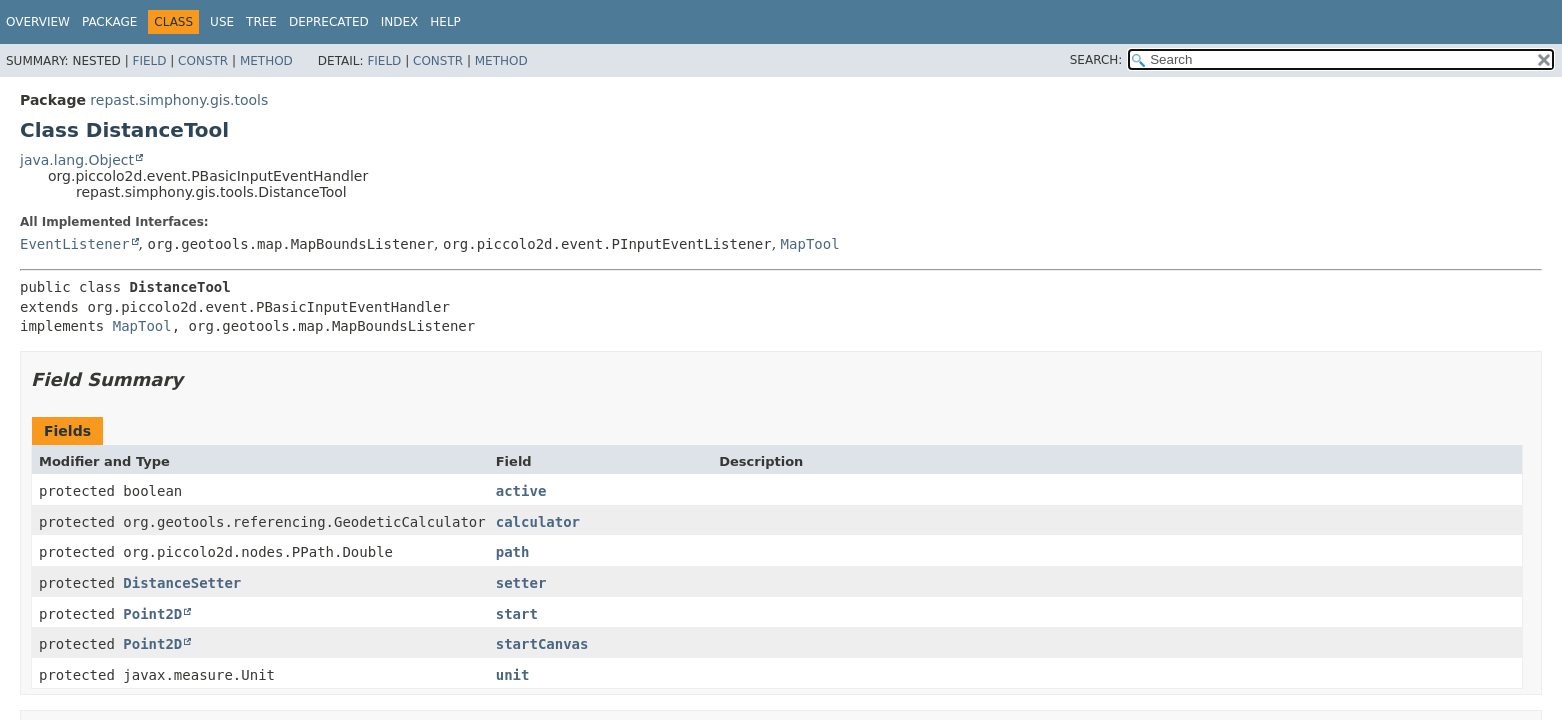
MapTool (810, 244)
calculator (538, 522)
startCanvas (542, 644)
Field (149, 61)
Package (109, 22)
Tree (261, 22)
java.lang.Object (77, 160)
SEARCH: (1096, 60)
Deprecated (329, 22)
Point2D (152, 614)
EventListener (75, 244)
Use (222, 22)
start (517, 614)
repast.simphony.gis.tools (179, 100)
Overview (38, 22)
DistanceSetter (182, 583)
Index (400, 22)
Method (266, 61)
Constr (203, 61)
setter (521, 583)
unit (513, 675)
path (513, 552)
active (521, 491)
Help (445, 22)
